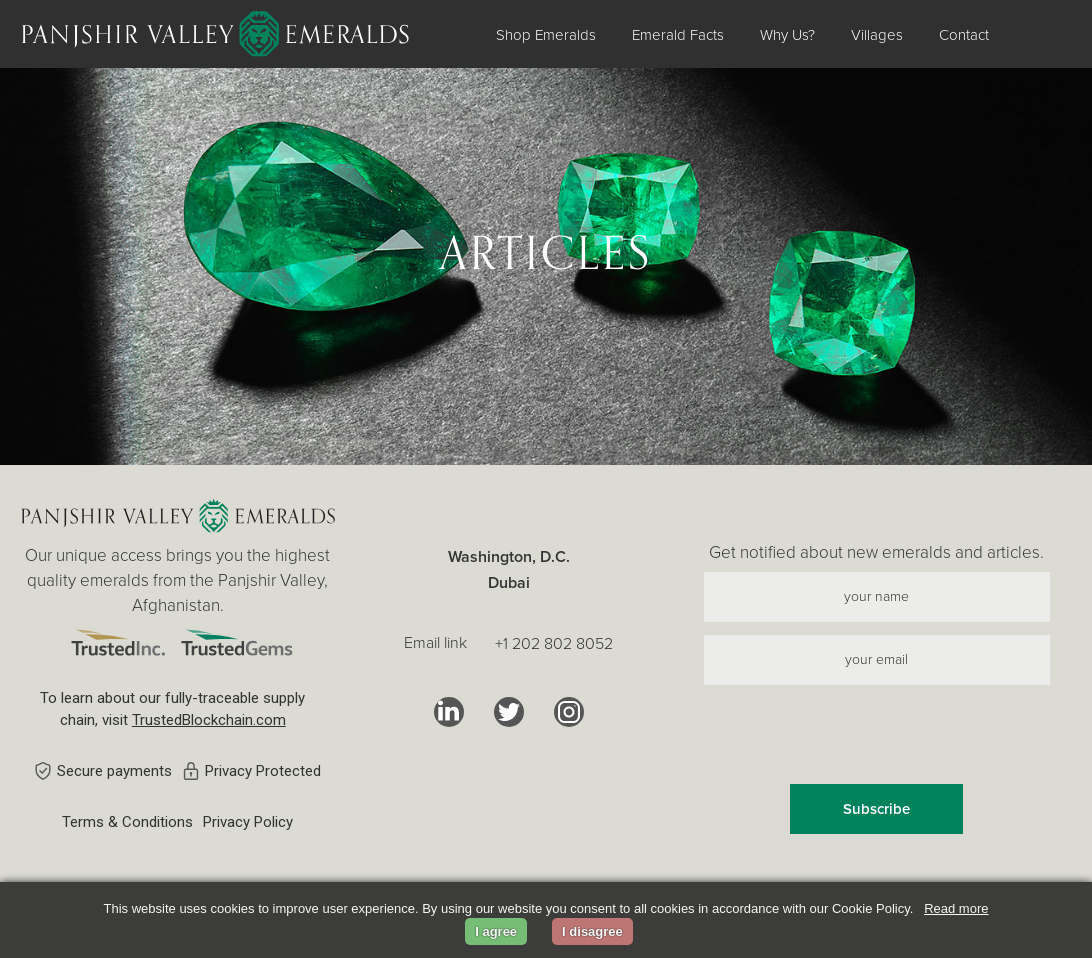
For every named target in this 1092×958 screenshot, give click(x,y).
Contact (964, 35)
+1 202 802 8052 (554, 644)
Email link (435, 643)
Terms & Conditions (127, 822)
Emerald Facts (678, 35)
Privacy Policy (248, 822)
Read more (956, 908)
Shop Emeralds (546, 35)
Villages (877, 35)
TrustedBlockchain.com (209, 720)
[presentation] (877, 737)
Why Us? (787, 35)
